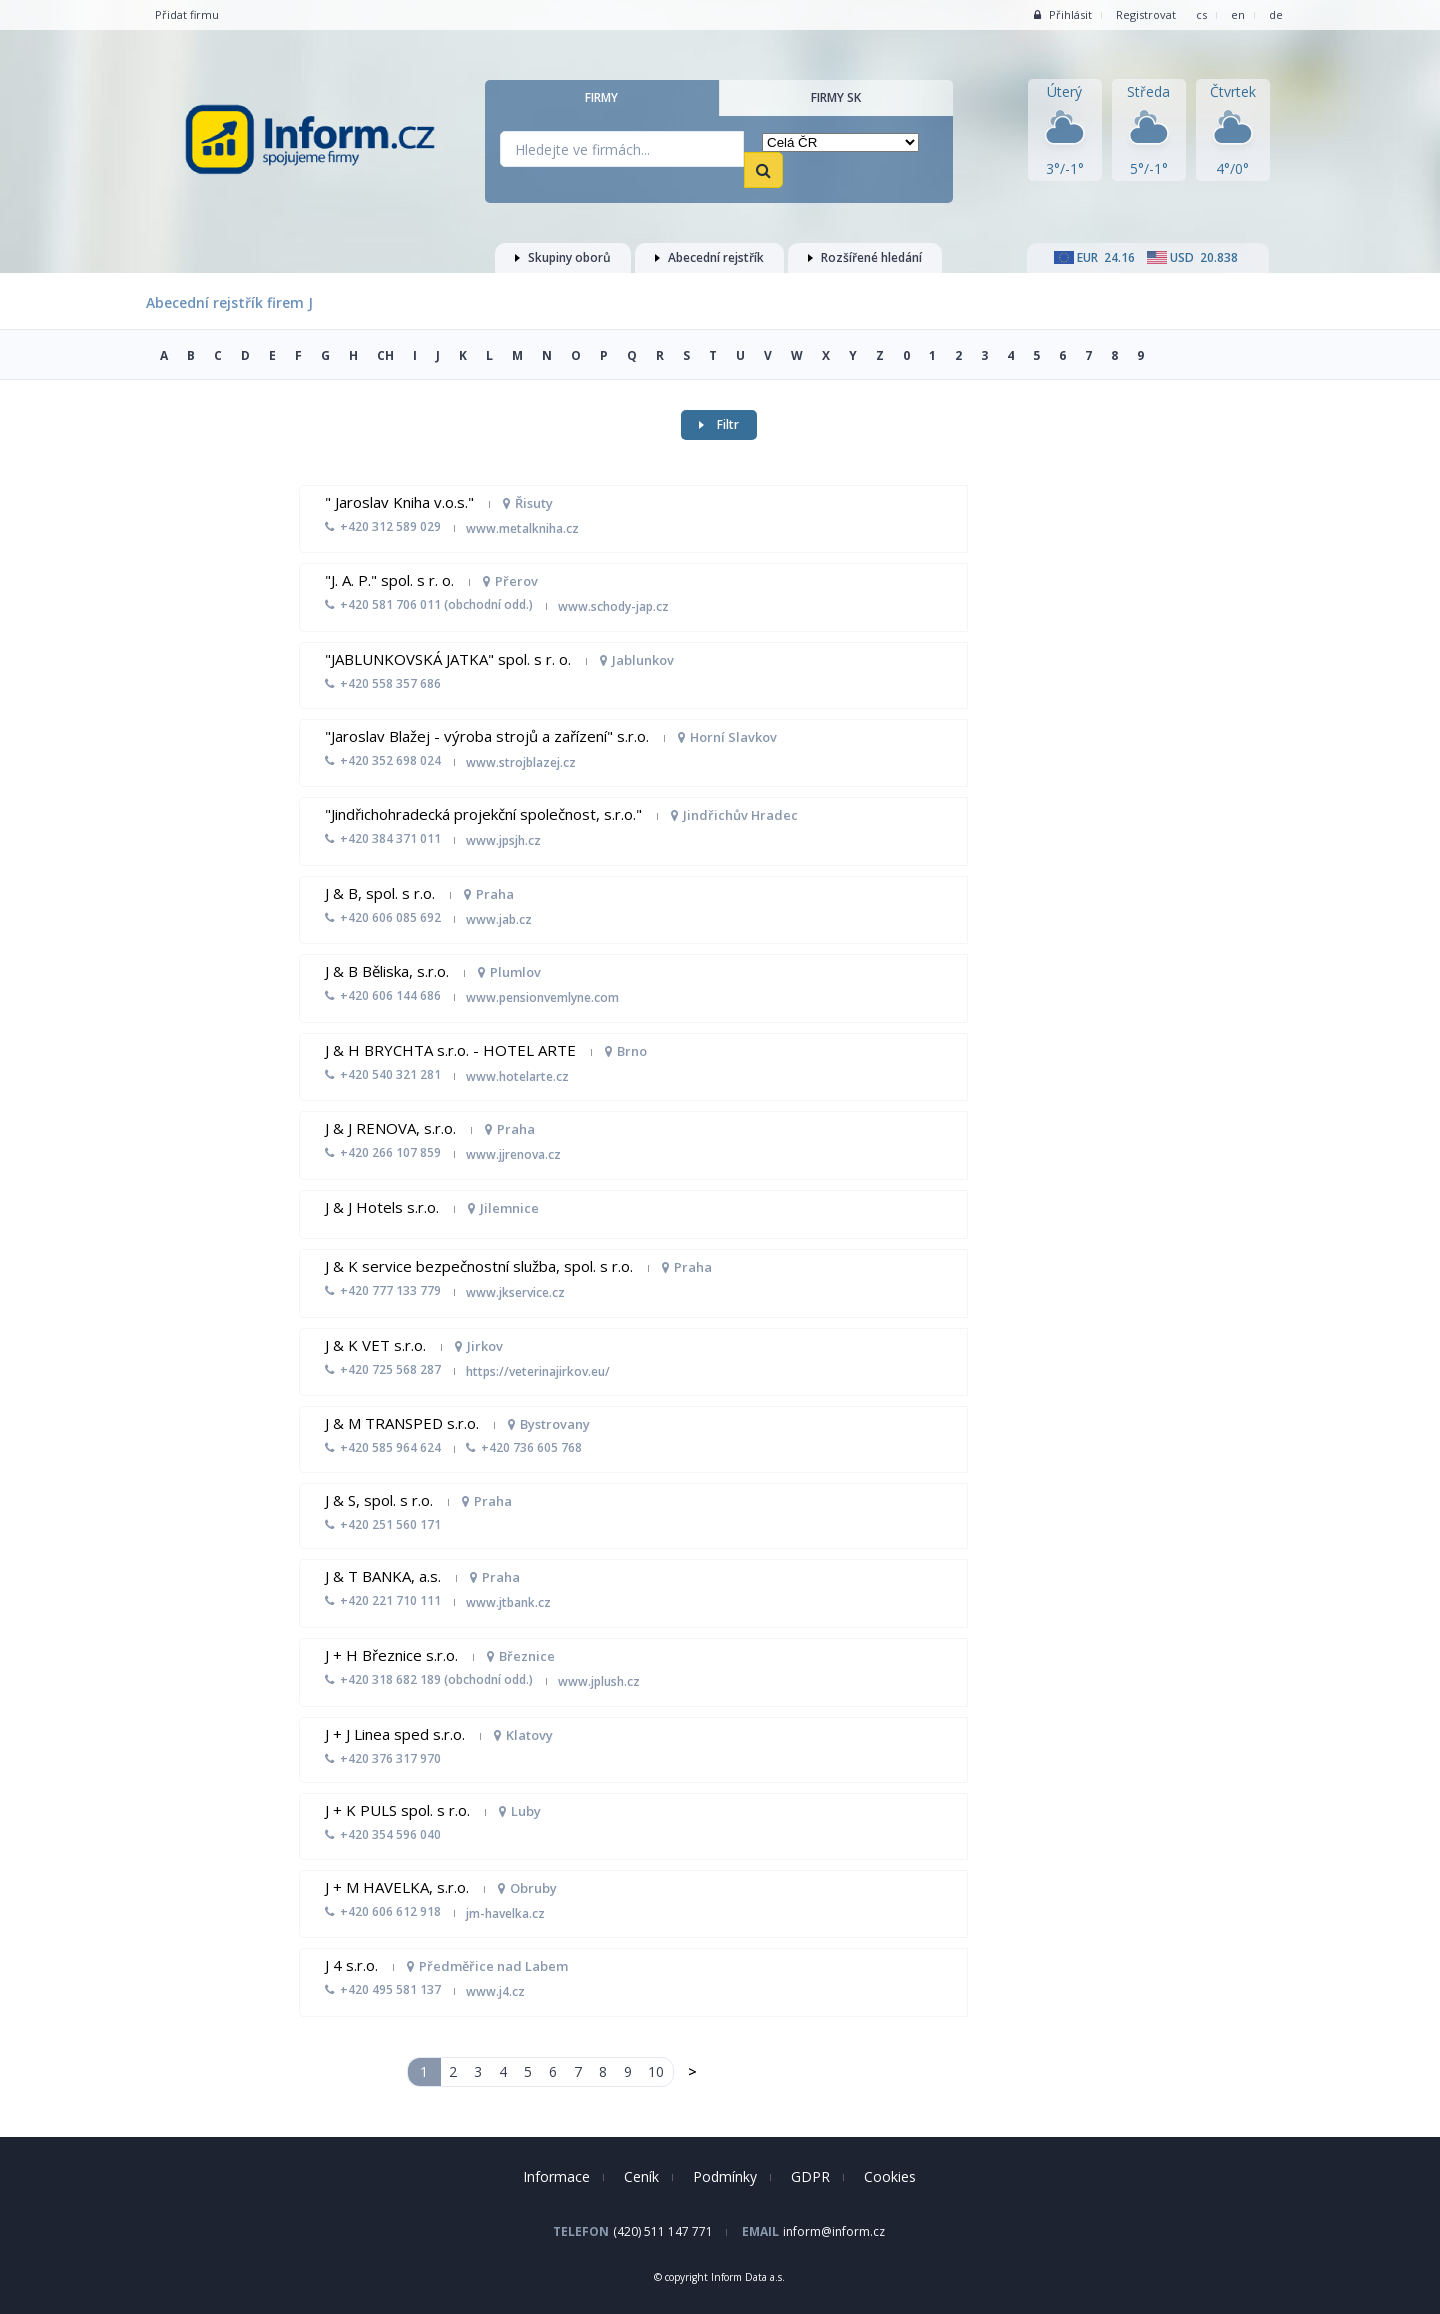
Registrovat (1146, 14)
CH (385, 355)
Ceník (641, 2176)
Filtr (719, 424)
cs (1201, 14)
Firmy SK (836, 97)
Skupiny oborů (563, 257)
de (1276, 14)
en (1238, 14)
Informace (556, 2176)
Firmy (601, 97)
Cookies (890, 2176)
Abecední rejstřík (709, 257)
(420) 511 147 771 (663, 2231)
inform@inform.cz (834, 2231)
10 (656, 2071)
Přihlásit (1063, 14)
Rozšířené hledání (865, 257)
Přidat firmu (187, 14)
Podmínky (725, 2176)
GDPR (810, 2176)
